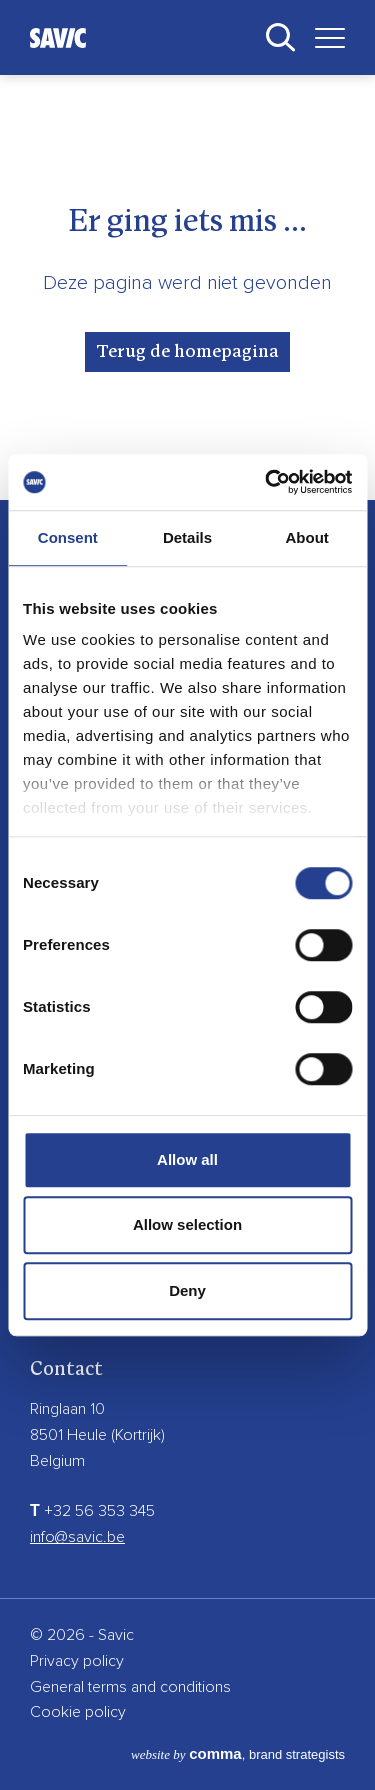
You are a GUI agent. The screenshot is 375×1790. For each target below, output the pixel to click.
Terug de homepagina (187, 352)
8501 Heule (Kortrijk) (97, 1435)
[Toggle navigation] (322, 37)
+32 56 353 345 (92, 1511)
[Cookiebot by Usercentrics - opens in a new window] (267, 482)
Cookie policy (78, 1712)
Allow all (187, 1159)
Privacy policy (77, 1661)
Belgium (57, 1461)
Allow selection (187, 1224)
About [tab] (307, 537)
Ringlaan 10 (67, 1409)
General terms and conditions (130, 1687)
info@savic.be (77, 1537)
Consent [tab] (68, 537)
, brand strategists (238, 1754)
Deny (187, 1290)
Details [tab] (187, 537)
